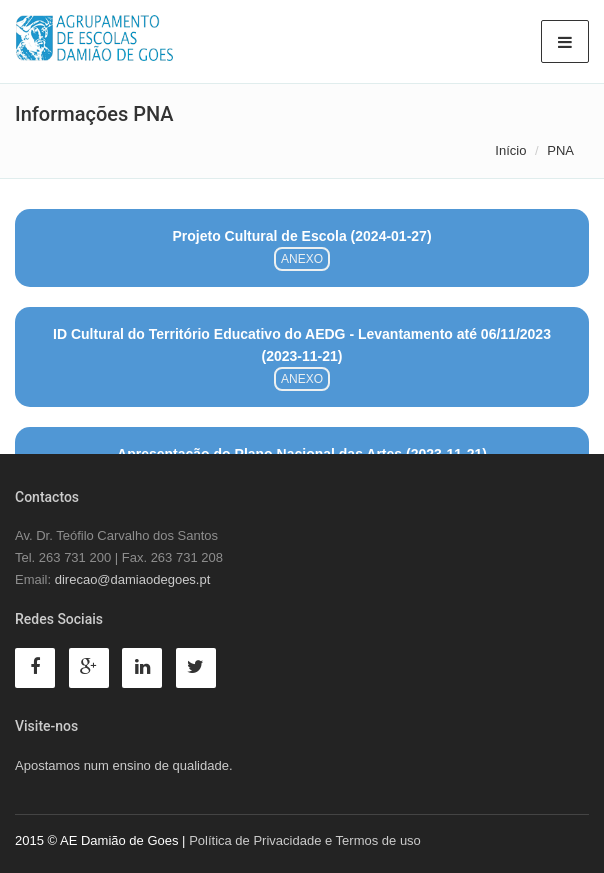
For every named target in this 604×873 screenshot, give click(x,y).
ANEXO (302, 259)
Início (510, 150)
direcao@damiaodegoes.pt (133, 579)
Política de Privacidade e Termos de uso (305, 840)
